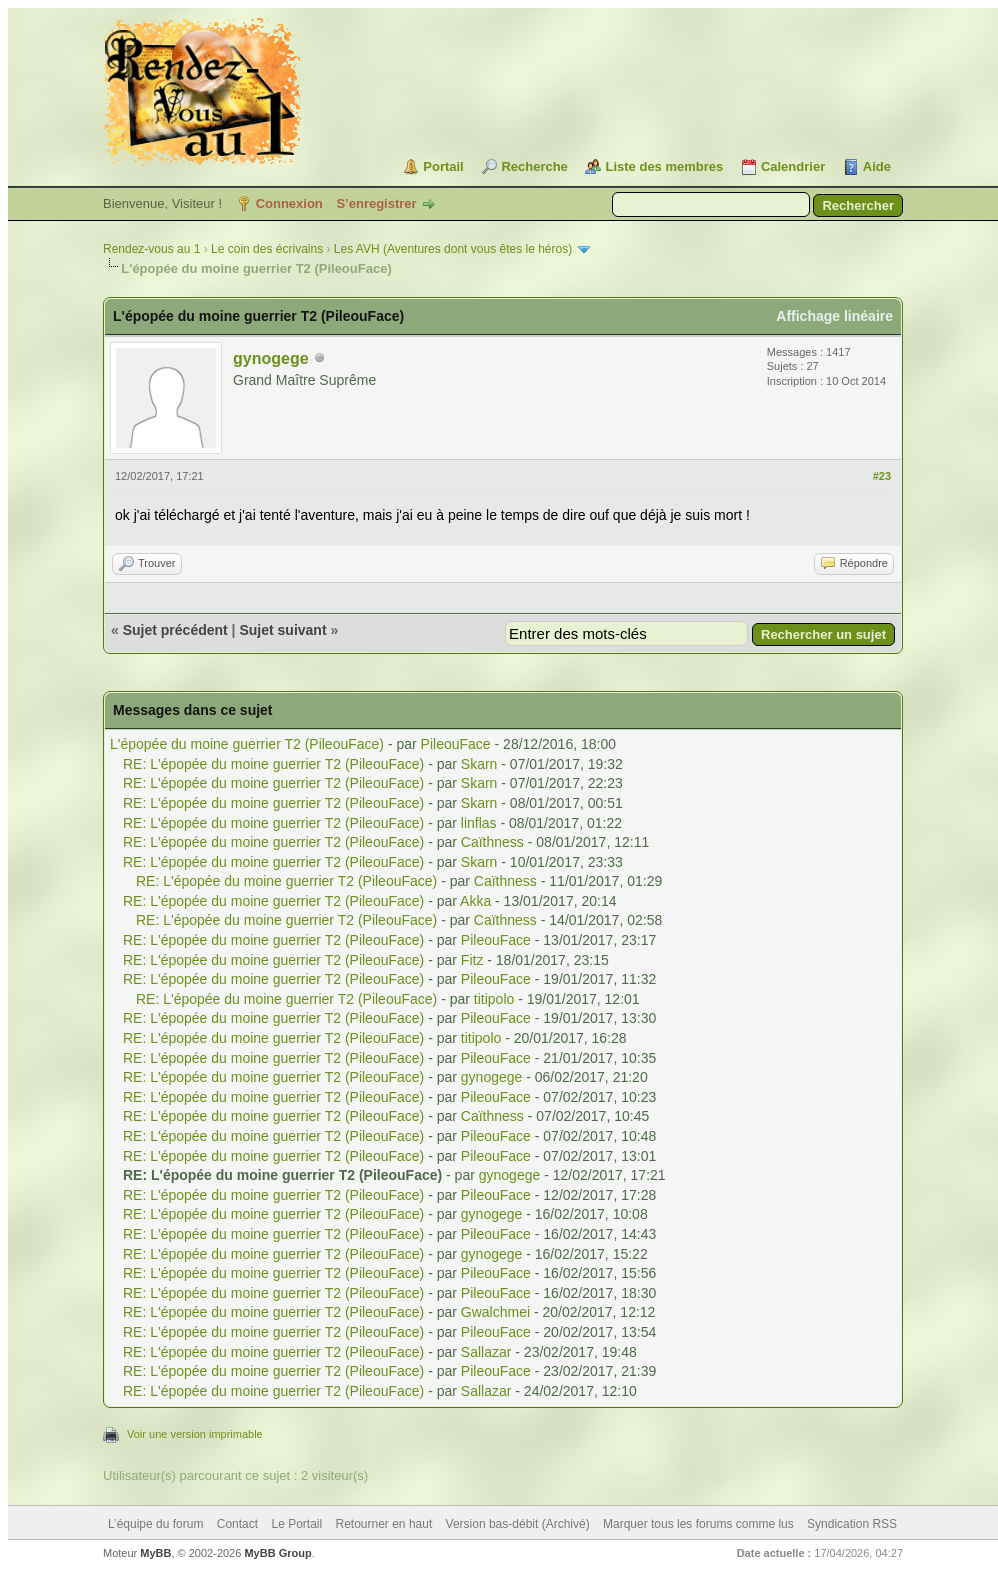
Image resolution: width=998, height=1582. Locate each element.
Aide (877, 166)
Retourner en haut (384, 1524)
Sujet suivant (282, 630)
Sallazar (486, 1352)
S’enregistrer (376, 203)
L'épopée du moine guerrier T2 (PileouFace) (247, 744)
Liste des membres (664, 166)
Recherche (534, 166)
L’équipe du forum (155, 1524)
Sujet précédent (175, 630)
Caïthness (492, 842)
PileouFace (456, 744)
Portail (443, 166)
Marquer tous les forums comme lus (698, 1524)
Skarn (479, 764)
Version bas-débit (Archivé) (518, 1524)
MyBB (155, 1553)
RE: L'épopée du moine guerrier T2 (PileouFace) (273, 764)
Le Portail (296, 1524)
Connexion (289, 203)
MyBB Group (277, 1553)
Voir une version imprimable (195, 1434)
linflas (479, 823)
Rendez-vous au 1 (151, 249)
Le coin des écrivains (267, 249)
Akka (475, 901)
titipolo (494, 999)
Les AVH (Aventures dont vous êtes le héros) (453, 249)
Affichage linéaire (834, 316)
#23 (882, 476)
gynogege (271, 358)
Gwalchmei (495, 1312)
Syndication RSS (852, 1524)
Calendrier (793, 166)
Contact (237, 1524)
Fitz (472, 960)
